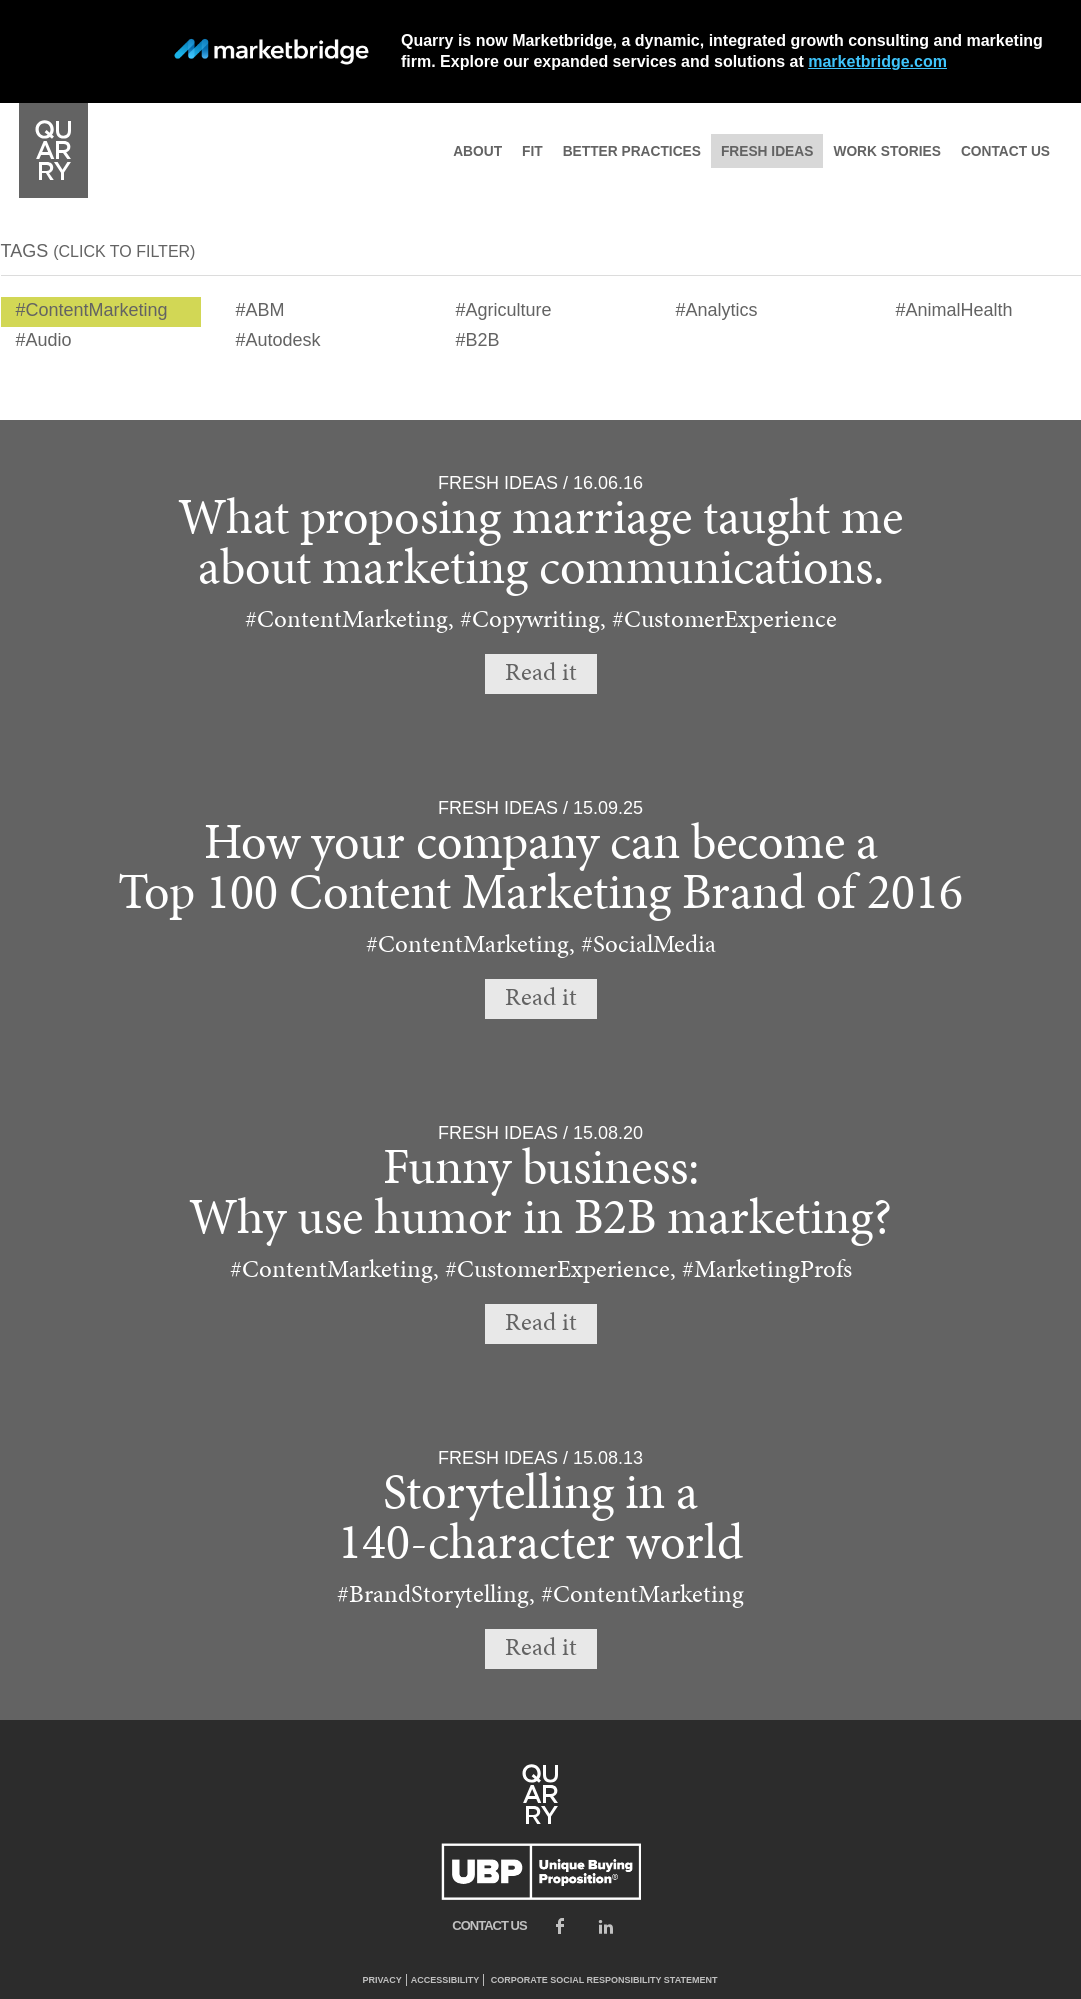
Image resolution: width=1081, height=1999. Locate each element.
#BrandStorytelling (433, 1594)
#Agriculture (504, 310)
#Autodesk (278, 340)
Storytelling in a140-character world (540, 1520)
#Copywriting (530, 619)
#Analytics (717, 310)
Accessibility (445, 1980)
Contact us (1005, 151)
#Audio (44, 340)
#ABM (260, 310)
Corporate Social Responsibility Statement (604, 1980)
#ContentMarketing (92, 310)
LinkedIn (606, 1926)
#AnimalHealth (954, 310)
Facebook (560, 1926)
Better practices (632, 151)
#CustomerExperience (724, 619)
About (477, 151)
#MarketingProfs (767, 1269)
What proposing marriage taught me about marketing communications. (540, 545)
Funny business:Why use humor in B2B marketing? (540, 1195)
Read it (541, 673)
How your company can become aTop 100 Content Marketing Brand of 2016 (540, 870)
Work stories (886, 151)
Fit (532, 151)
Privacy (381, 1980)
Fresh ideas (767, 151)
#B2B (478, 340)
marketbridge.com (877, 61)
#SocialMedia (648, 944)
